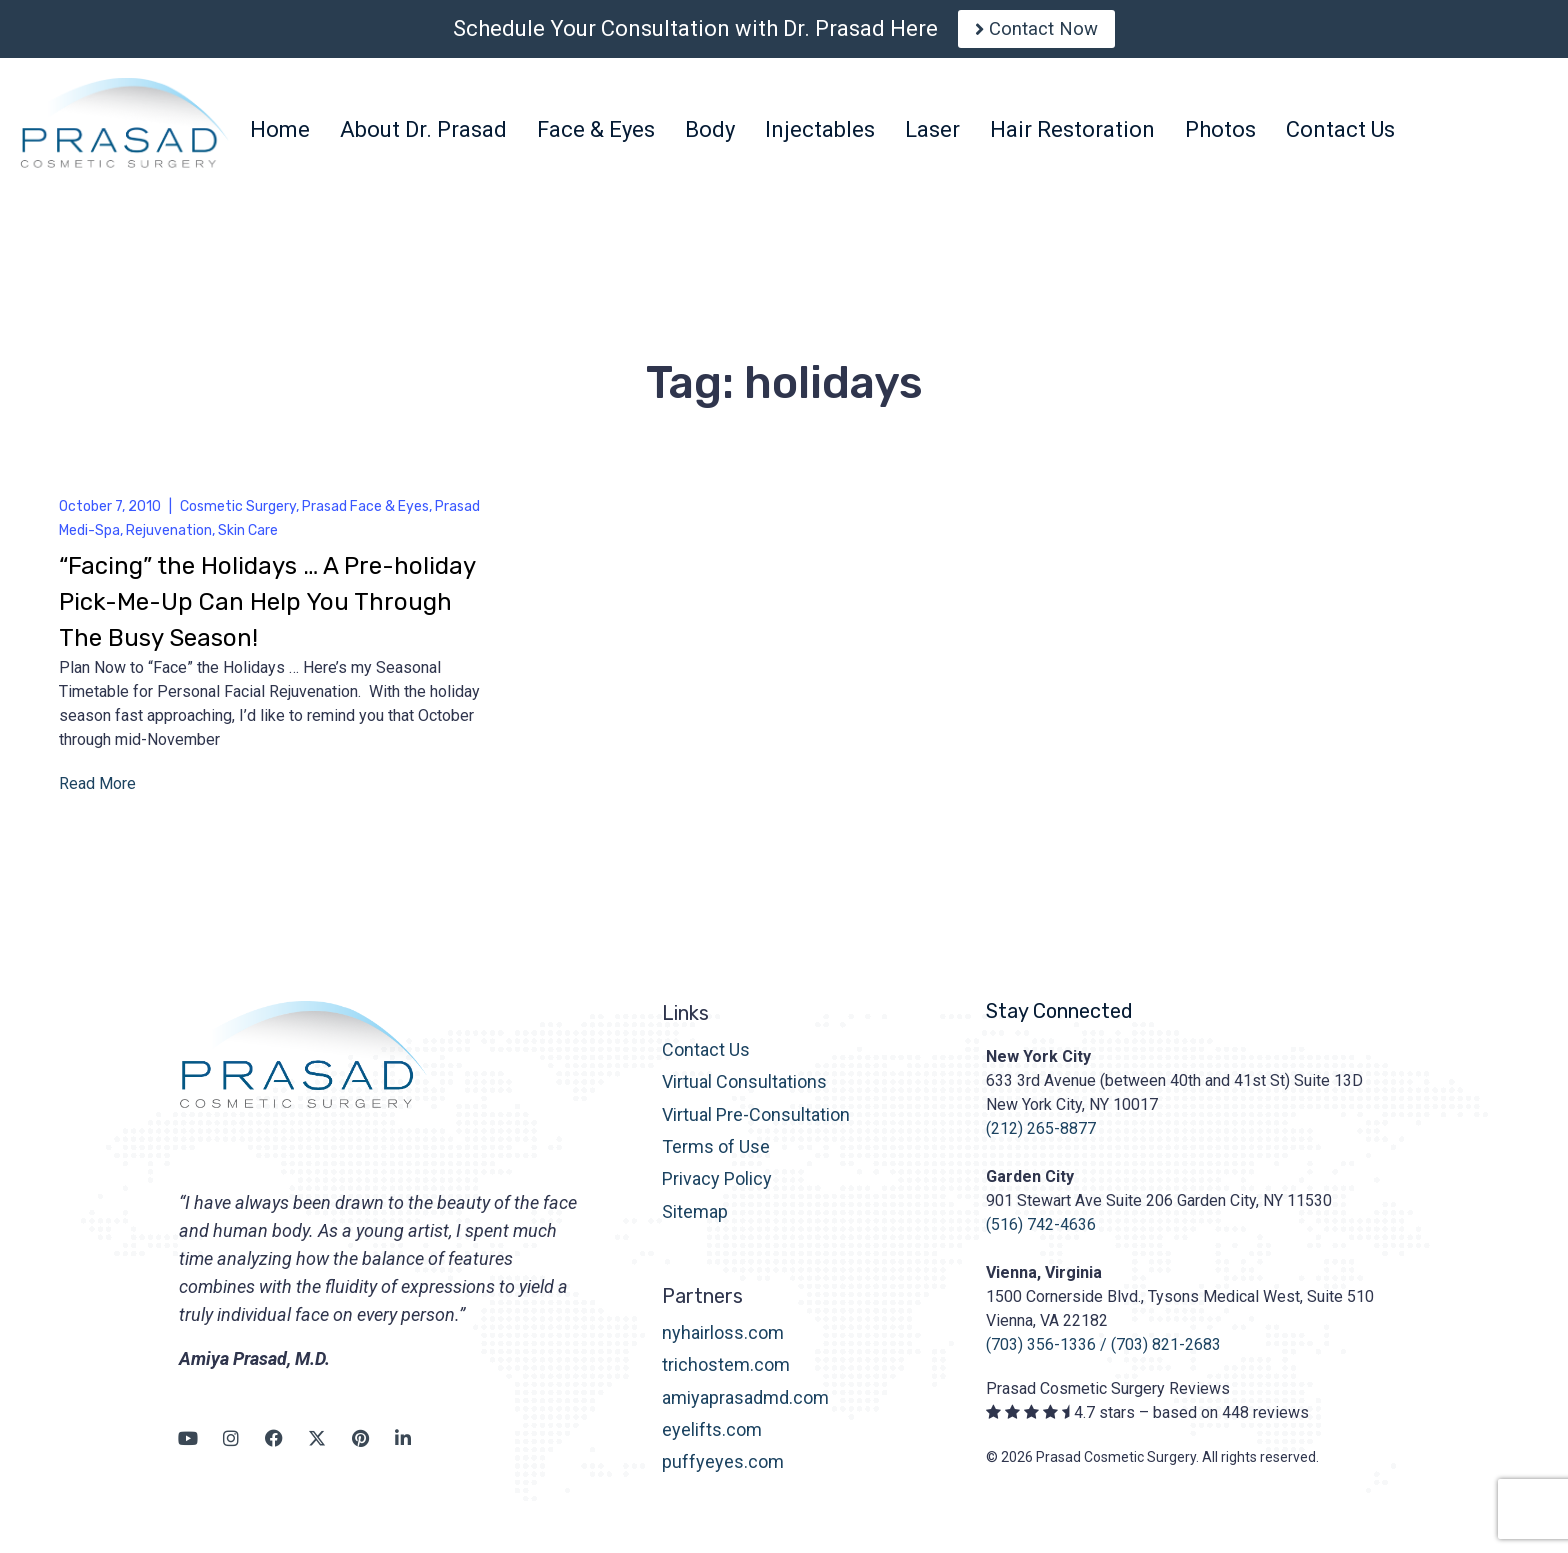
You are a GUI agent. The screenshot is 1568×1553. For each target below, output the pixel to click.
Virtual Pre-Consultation (756, 1122)
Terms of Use (716, 1154)
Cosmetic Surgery (238, 514)
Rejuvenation (169, 538)
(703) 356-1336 (1041, 1352)
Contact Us (706, 1057)
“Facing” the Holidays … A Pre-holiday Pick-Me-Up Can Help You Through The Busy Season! (267, 610)
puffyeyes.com (723, 1470)
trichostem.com (726, 1373)
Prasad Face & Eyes (365, 514)
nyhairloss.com (723, 1340)
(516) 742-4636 (1041, 1232)
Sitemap (695, 1219)
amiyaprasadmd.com (745, 1405)
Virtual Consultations (744, 1090)
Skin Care (248, 538)
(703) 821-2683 (1166, 1352)
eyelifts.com (712, 1437)
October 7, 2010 (110, 514)
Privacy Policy (717, 1187)
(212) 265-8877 (1041, 1136)
